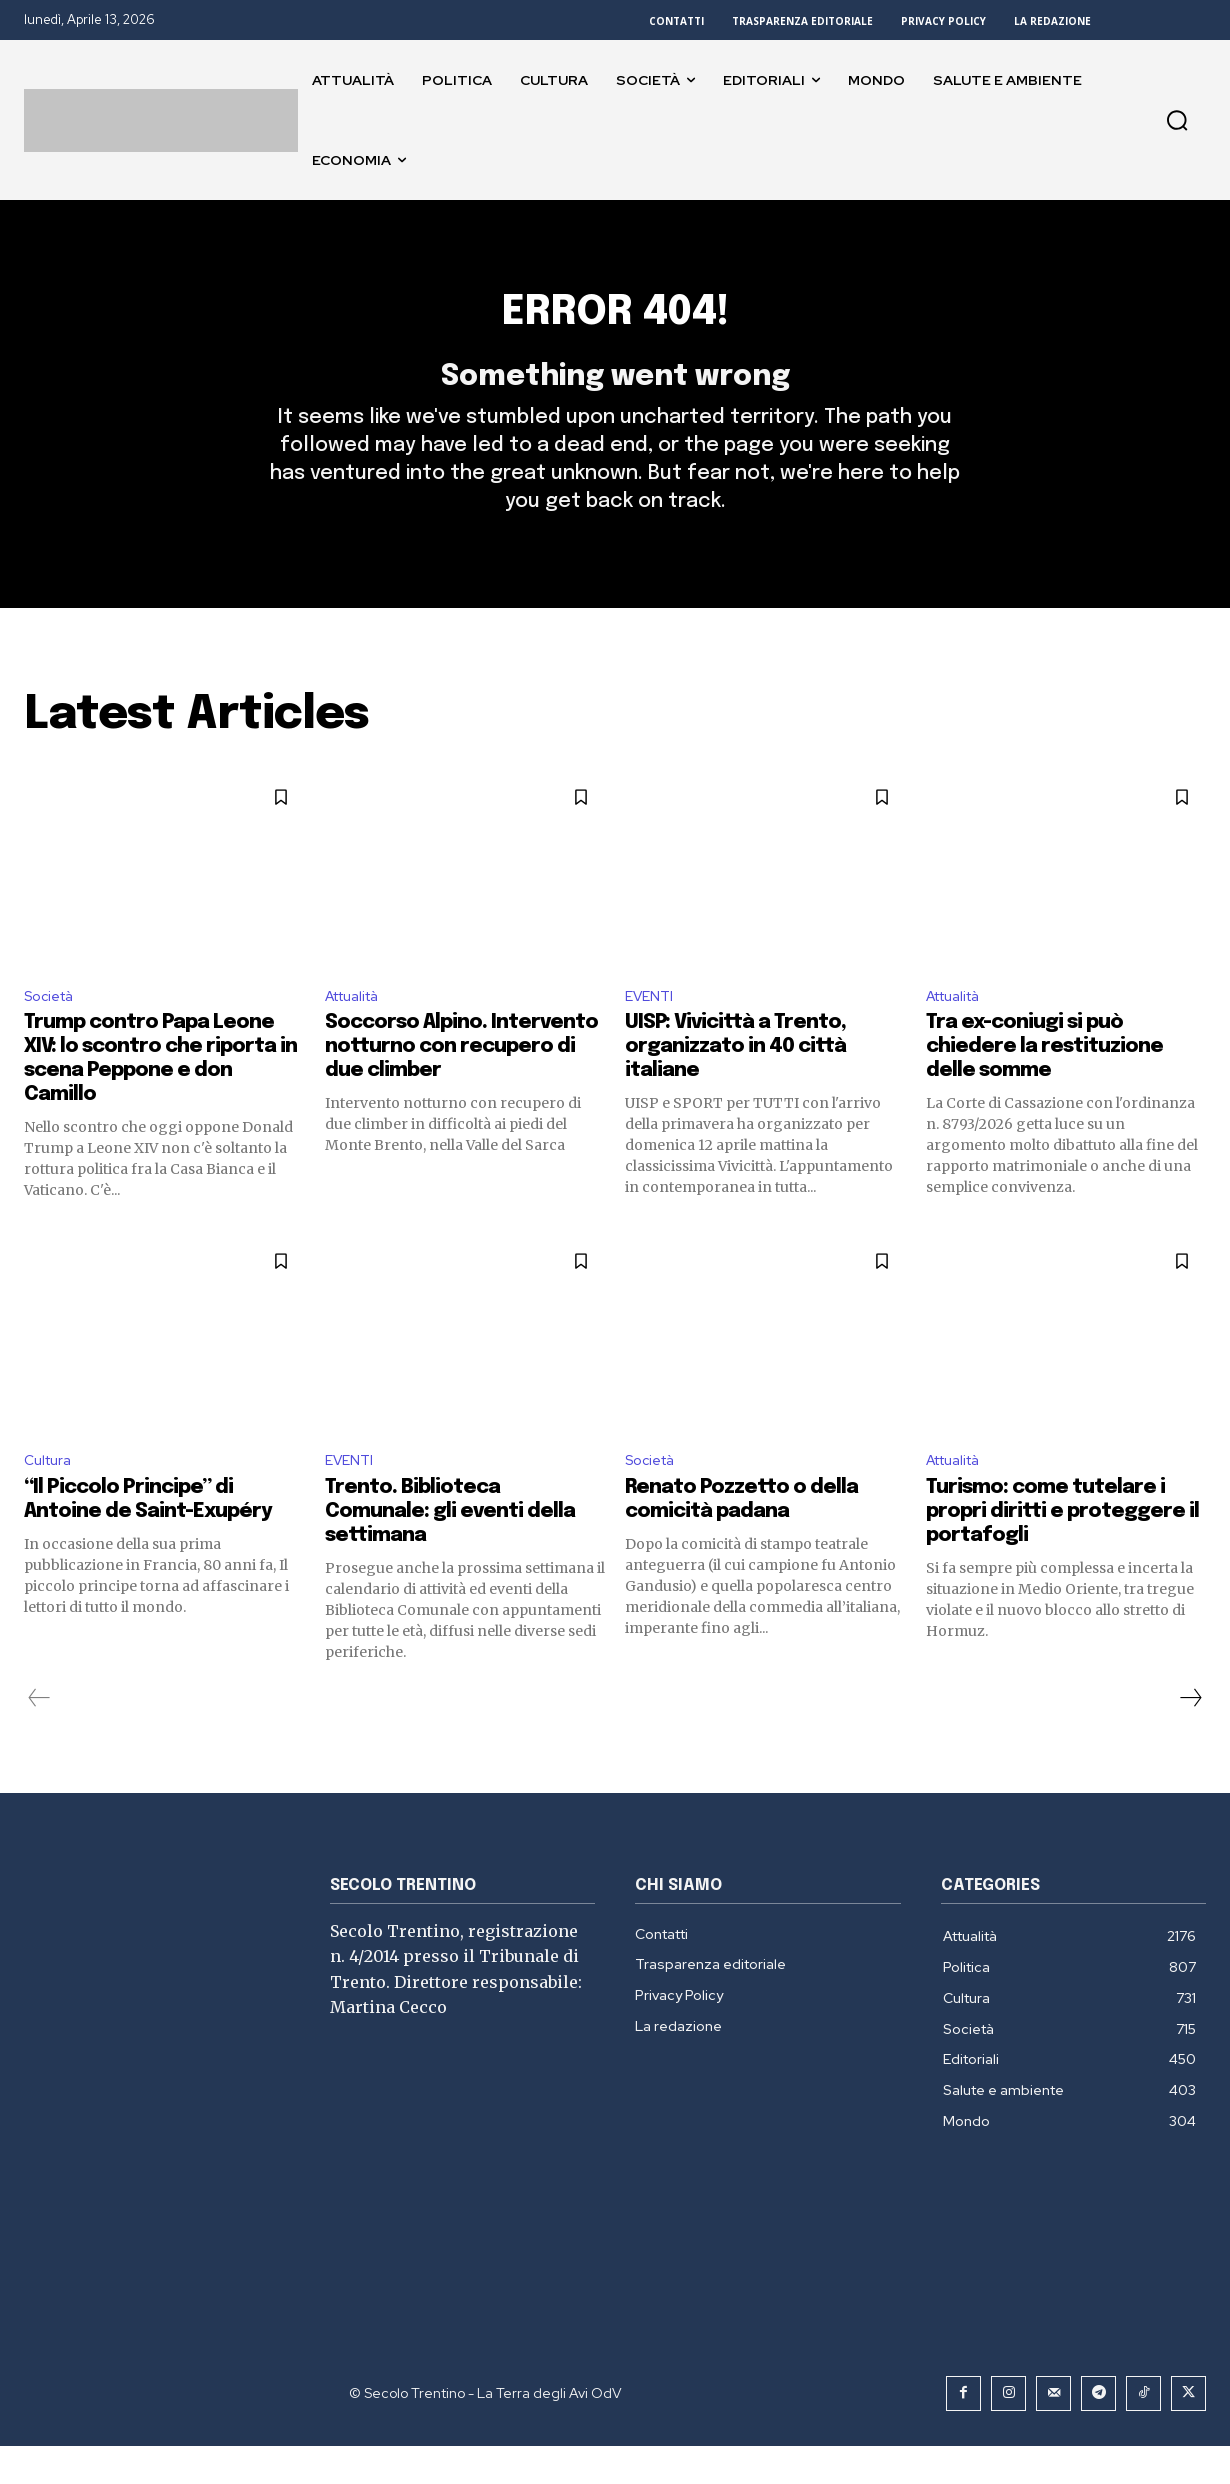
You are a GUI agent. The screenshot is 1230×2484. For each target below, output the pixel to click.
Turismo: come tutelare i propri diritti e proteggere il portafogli (1062, 1549)
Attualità (358, 1028)
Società (53, 1028)
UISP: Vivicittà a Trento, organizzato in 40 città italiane (735, 1081)
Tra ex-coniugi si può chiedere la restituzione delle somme (1044, 1081)
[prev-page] (39, 1736)
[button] (1177, 120)
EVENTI (652, 1028)
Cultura (51, 1496)
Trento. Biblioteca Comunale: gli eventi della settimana (450, 1549)
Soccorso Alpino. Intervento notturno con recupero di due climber (461, 1081)
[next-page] (1190, 1736)
